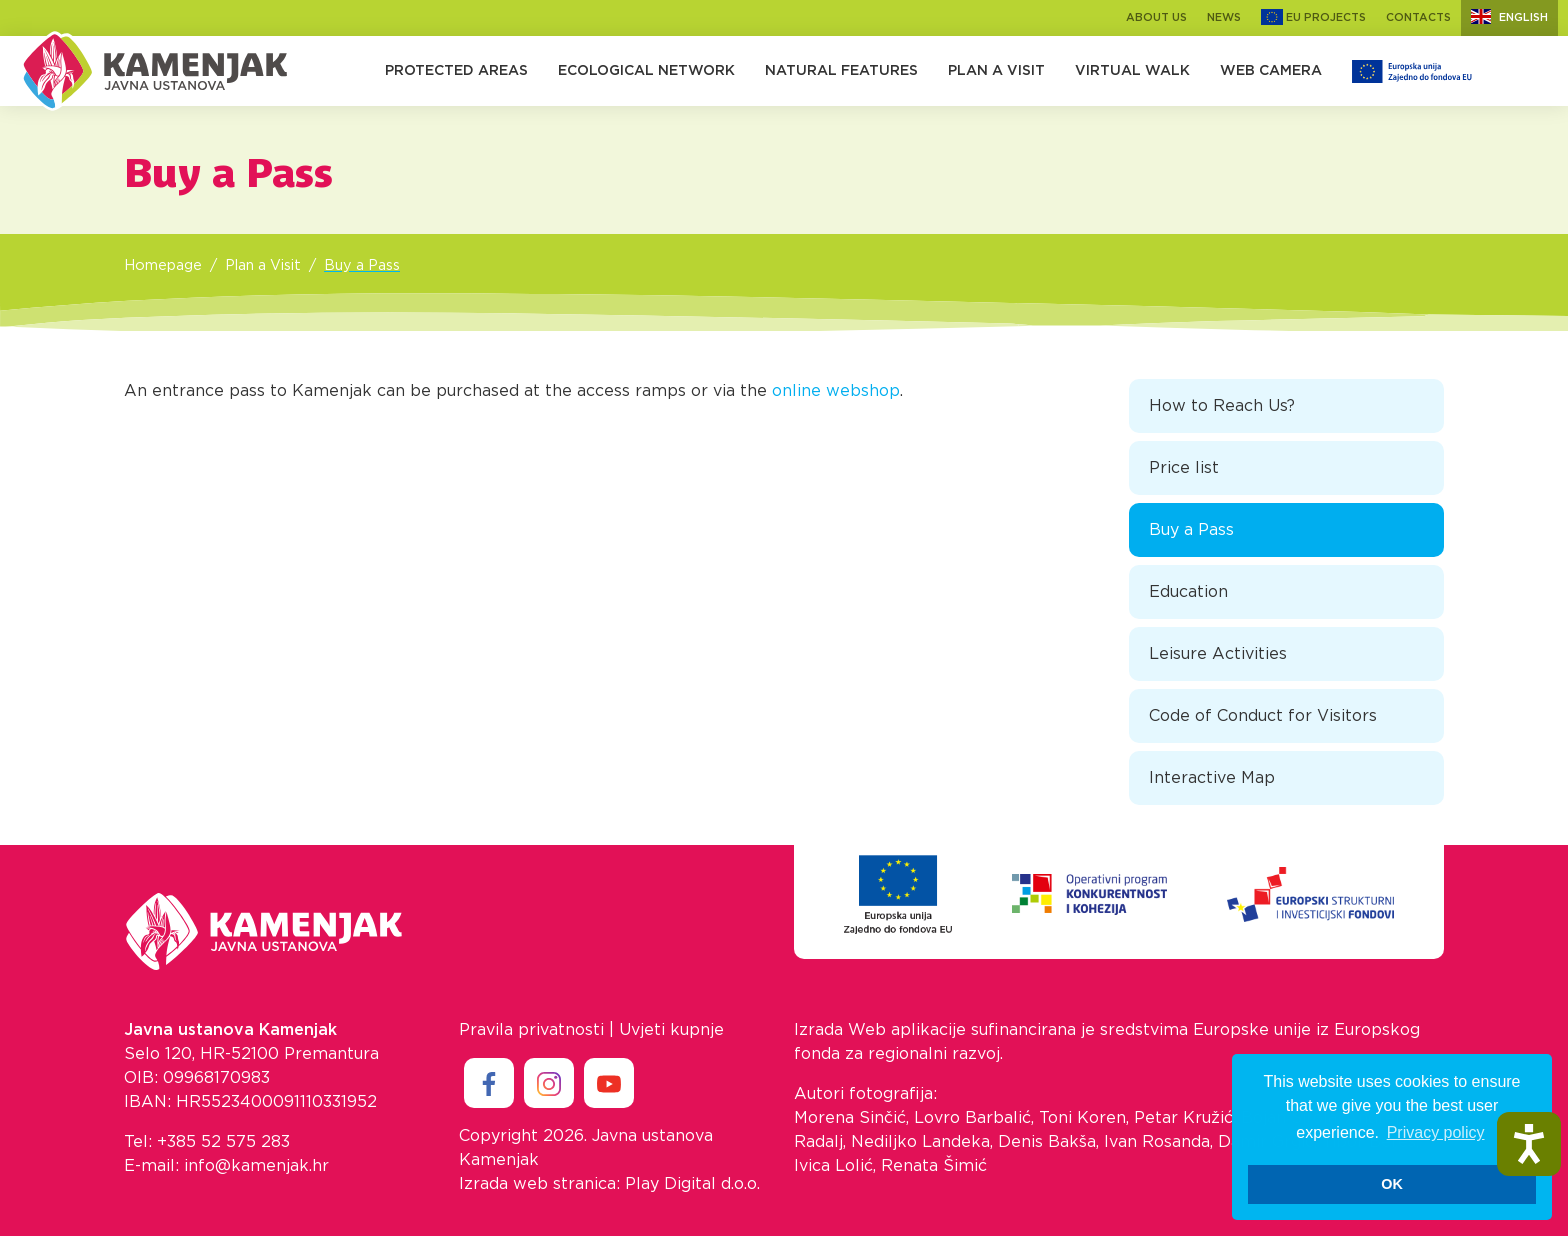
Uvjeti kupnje (671, 1030)
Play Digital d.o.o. (692, 1184)
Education (1188, 592)
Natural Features (841, 71)
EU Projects (1313, 17)
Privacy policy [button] (1436, 1132)
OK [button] (1392, 1184)
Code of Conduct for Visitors (1263, 716)
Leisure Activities (1218, 654)
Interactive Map (1212, 778)
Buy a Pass (362, 265)
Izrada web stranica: (539, 1184)
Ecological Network (646, 71)
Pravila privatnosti (531, 1030)
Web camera (1271, 71)
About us (1156, 17)
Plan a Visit (996, 71)
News (1224, 17)
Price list (1184, 468)
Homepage (163, 265)
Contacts (1418, 17)
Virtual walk (1132, 71)
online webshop (836, 391)
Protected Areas (456, 71)
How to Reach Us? (1222, 406)
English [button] (1509, 16)
